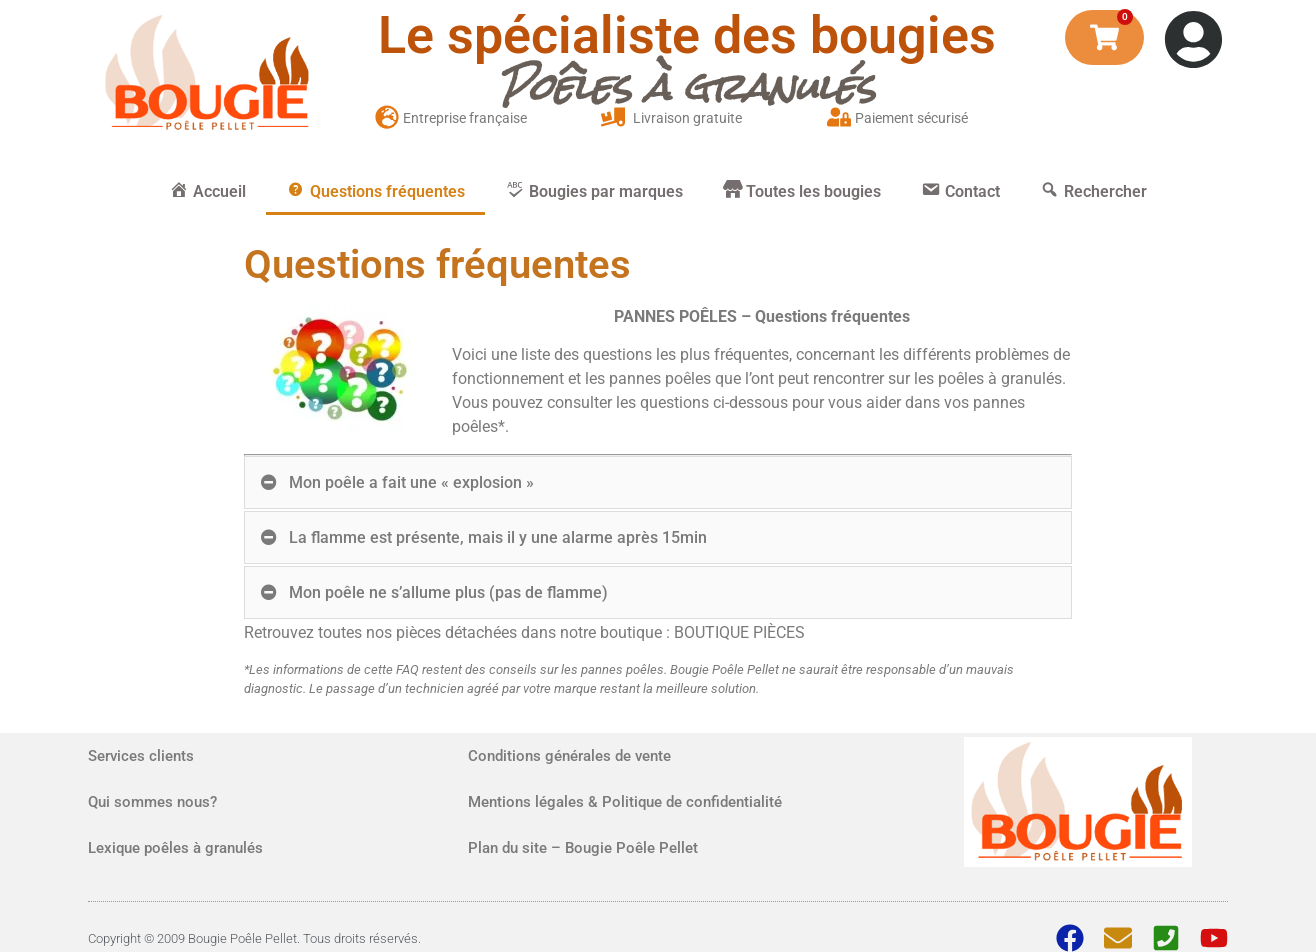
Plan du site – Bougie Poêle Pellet (583, 848)
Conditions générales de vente (569, 756)
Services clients (141, 756)
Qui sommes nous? (152, 802)
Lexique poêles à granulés (175, 848)
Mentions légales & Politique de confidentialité (625, 802)
